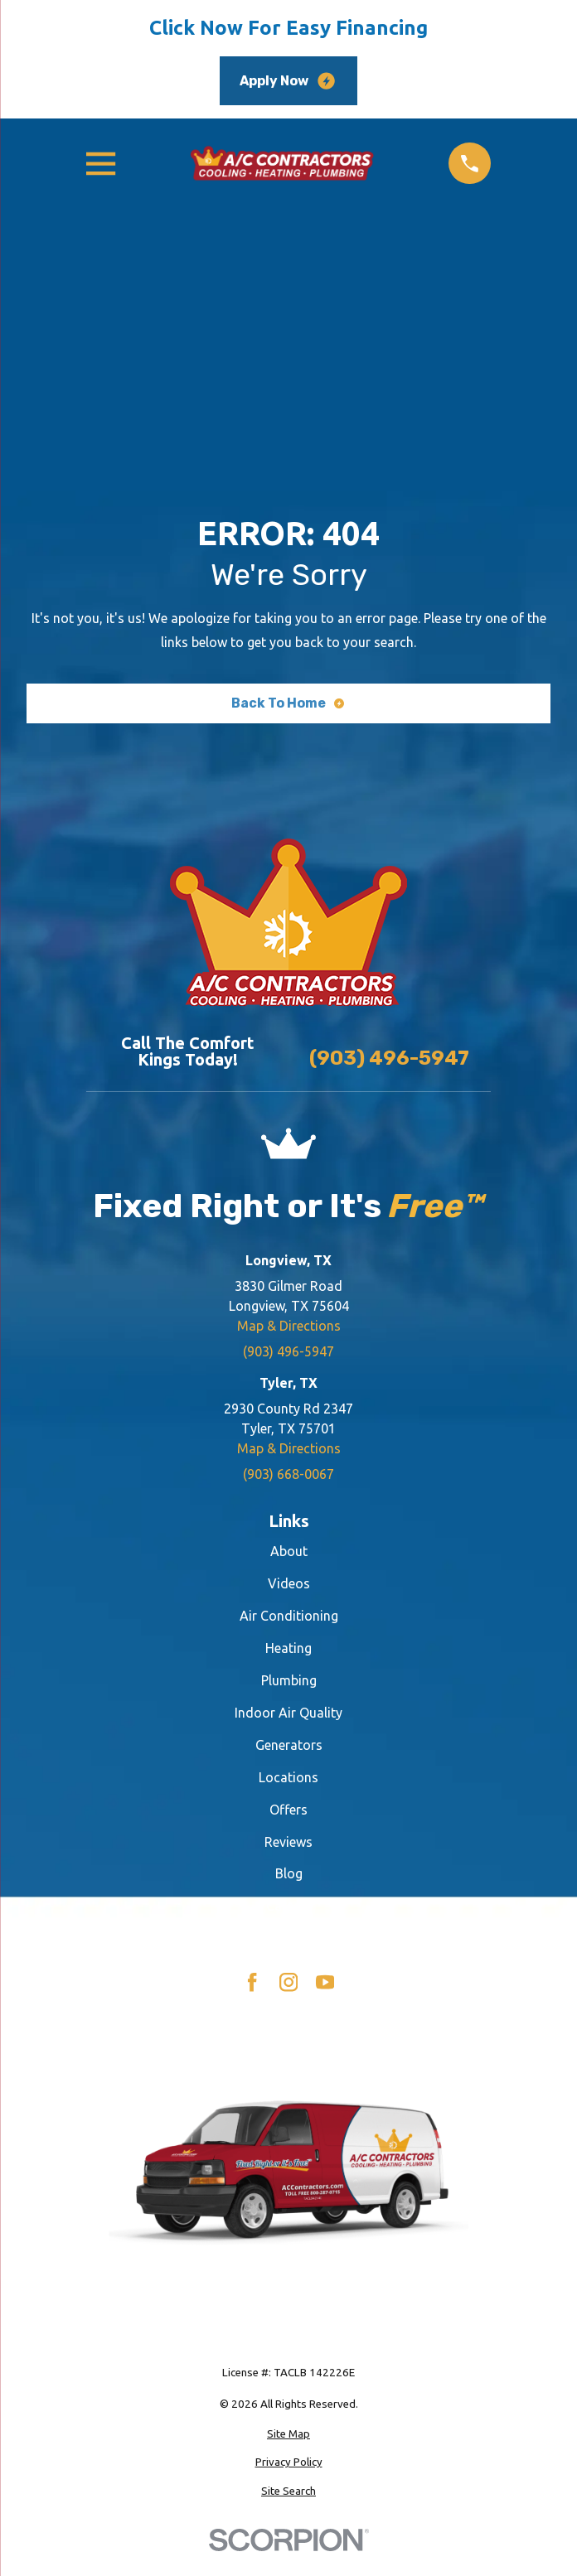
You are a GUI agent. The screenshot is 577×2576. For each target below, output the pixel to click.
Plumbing (289, 1680)
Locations (288, 1777)
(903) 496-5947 (389, 1058)
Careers (289, 1905)
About (289, 1551)
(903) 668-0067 (288, 1474)
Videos (289, 1583)
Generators (288, 1744)
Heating (288, 1648)
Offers (288, 1809)
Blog (289, 1873)
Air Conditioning (289, 1615)
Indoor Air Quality (288, 1712)
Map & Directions (289, 1325)
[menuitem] (288, 2434)
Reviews (288, 1841)
